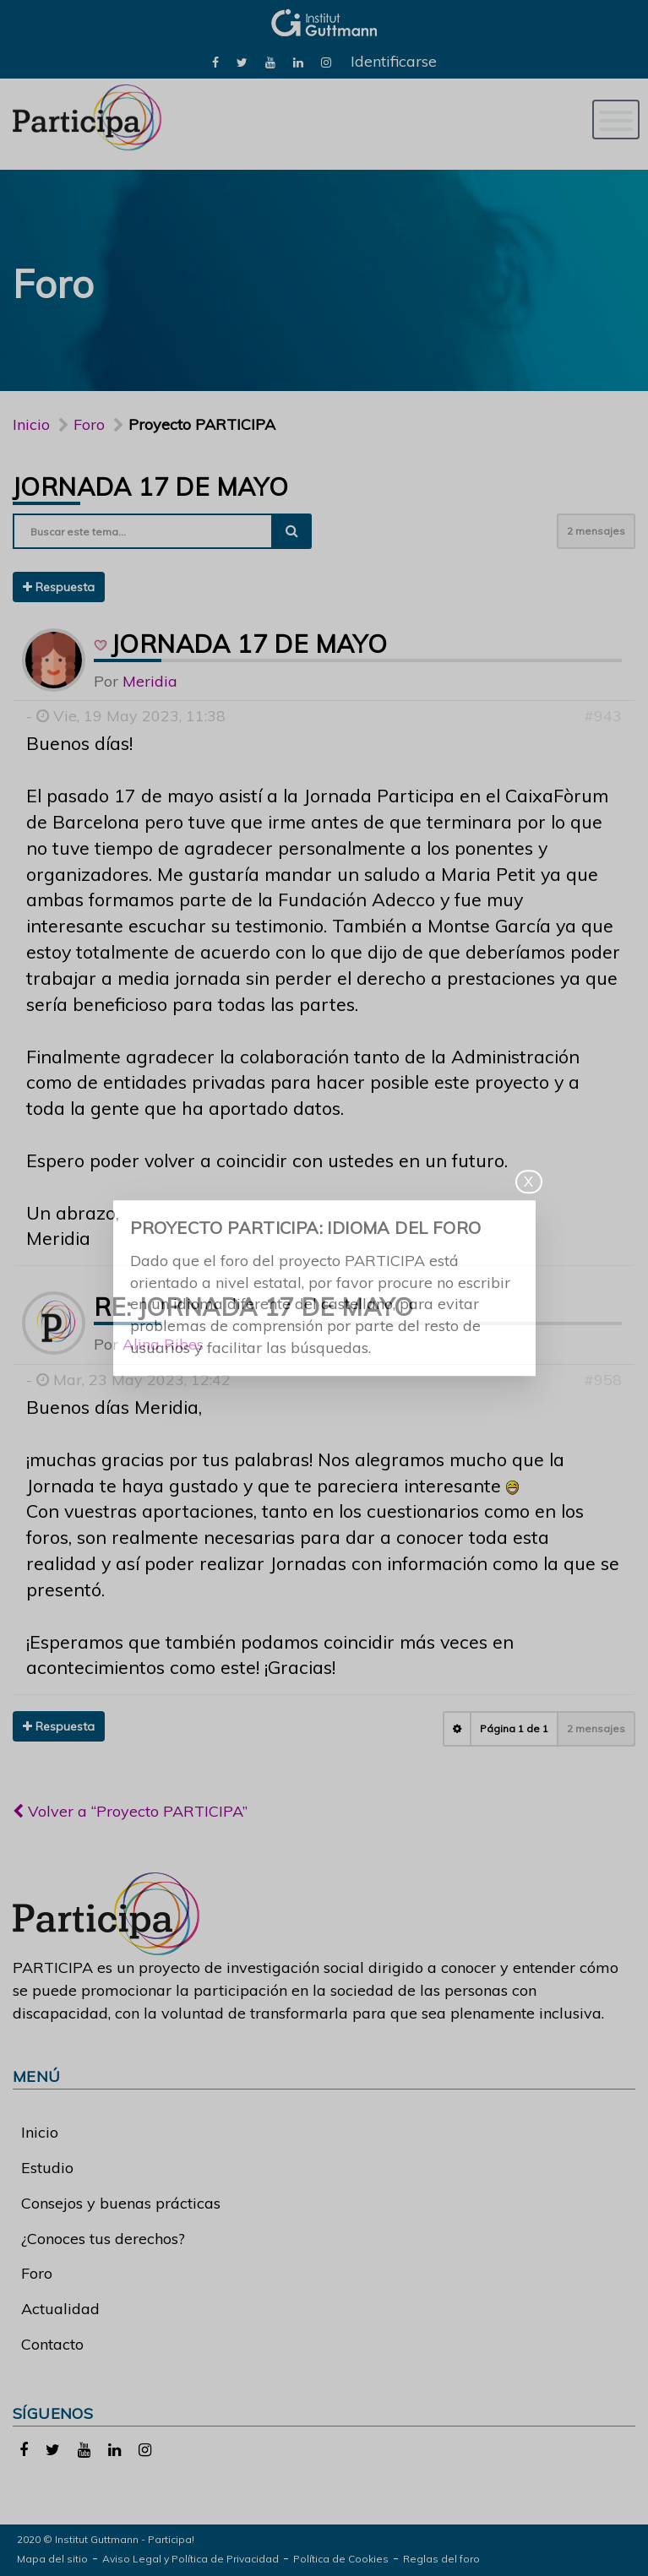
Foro (36, 2273)
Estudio (47, 2167)
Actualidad (60, 2308)
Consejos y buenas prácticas (121, 2203)
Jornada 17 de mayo (150, 486)
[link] (215, 61)
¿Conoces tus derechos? (103, 2238)
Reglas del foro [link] (441, 2558)
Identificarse (394, 61)
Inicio (31, 424)
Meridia (150, 681)
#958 (603, 1379)
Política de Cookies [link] (341, 2558)
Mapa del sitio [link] (52, 2558)
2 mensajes (596, 530)
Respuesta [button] (59, 587)
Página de (514, 1728)
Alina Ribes (163, 1344)
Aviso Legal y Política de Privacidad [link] (190, 2558)
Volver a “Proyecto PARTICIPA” (130, 1811)
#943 (603, 716)
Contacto (52, 2344)
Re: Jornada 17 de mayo (254, 1306)
